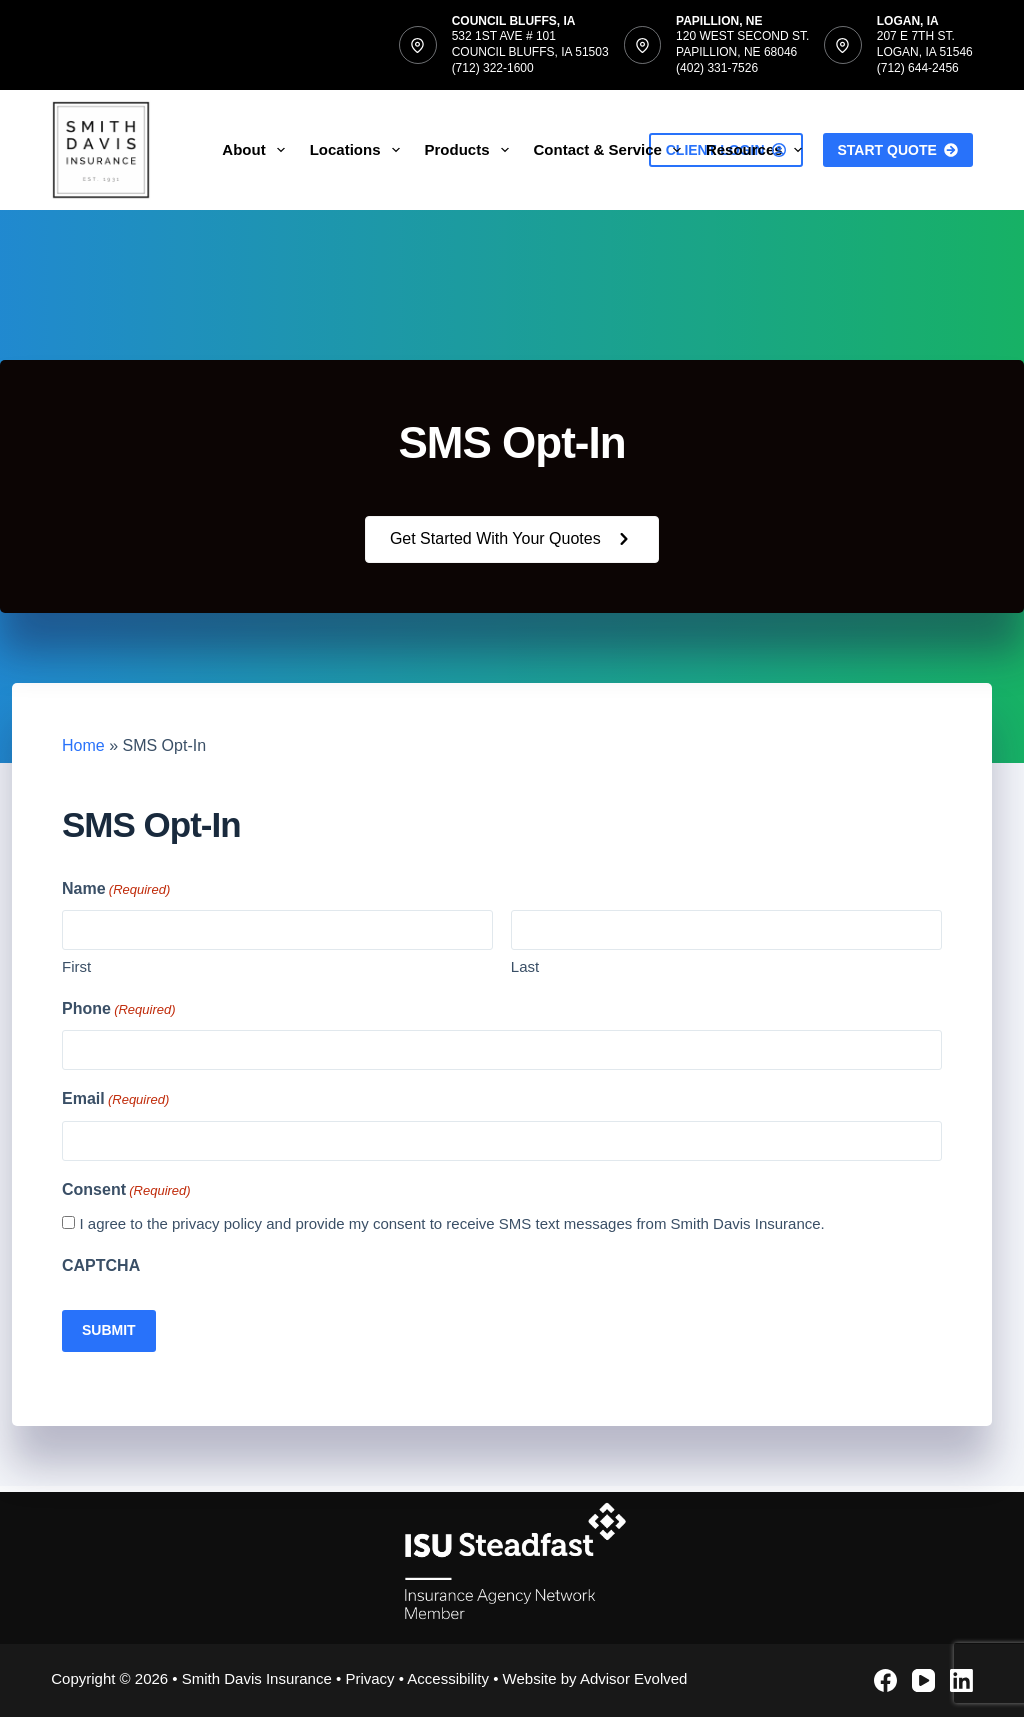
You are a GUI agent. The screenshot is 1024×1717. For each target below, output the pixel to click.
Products (471, 150)
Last (525, 966)
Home (83, 745)
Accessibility (448, 1678)
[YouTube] (923, 1680)
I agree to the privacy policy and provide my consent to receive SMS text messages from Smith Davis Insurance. (451, 1223)
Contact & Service (611, 150)
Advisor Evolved (634, 1678)
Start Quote (898, 150)
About (257, 150)
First (76, 966)
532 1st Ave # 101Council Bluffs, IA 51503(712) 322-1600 (530, 51)
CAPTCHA (101, 1265)
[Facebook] (885, 1680)
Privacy (369, 1678)
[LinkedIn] (961, 1680)
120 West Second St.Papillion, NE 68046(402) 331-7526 (742, 51)
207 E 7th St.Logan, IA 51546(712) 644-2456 (925, 51)
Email (115, 1099)
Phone (119, 1009)
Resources (758, 150)
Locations (359, 150)
